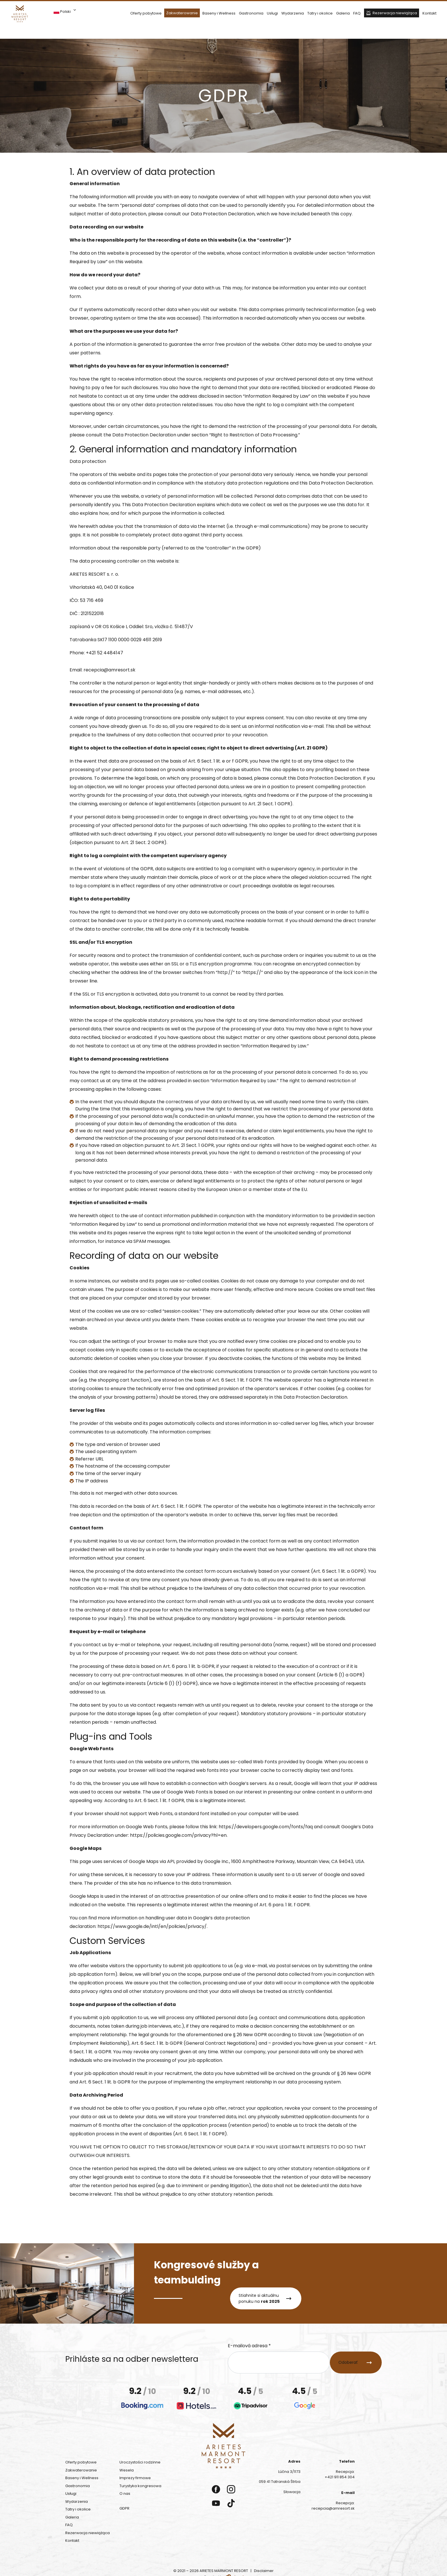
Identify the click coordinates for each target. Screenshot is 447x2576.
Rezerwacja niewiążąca (395, 12)
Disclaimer (264, 2571)
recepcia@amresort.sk (109, 670)
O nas (124, 2494)
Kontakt (429, 13)
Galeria (343, 13)
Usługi (272, 13)
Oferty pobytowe (146, 13)
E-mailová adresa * (249, 2346)
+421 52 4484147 (104, 653)
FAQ (357, 13)
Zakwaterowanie (182, 12)
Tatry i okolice (320, 13)
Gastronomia (251, 13)
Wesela (126, 2471)
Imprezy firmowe (135, 2478)
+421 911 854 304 (340, 2478)
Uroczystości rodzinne (139, 2463)
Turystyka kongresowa (140, 2486)
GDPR (124, 2509)
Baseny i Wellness (218, 13)
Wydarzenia (292, 13)
